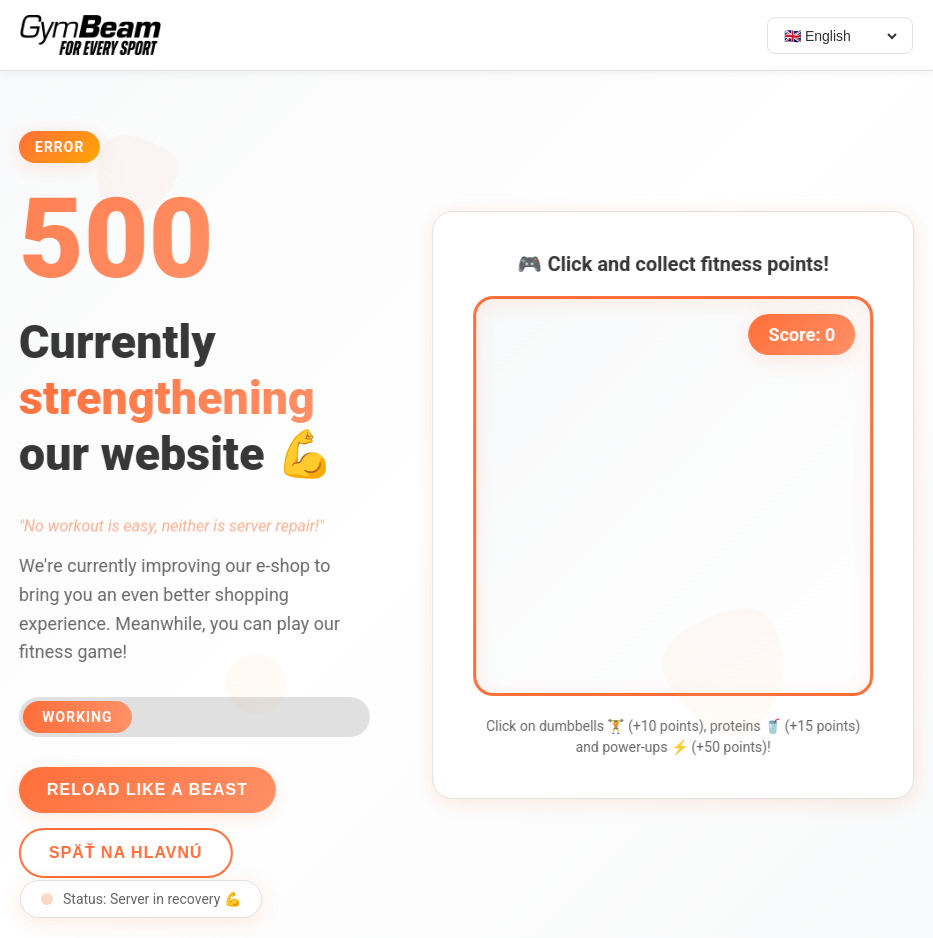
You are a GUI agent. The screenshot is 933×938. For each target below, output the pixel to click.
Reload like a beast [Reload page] (143, 789)
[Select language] (840, 36)
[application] (677, 496)
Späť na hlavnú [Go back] (122, 852)
